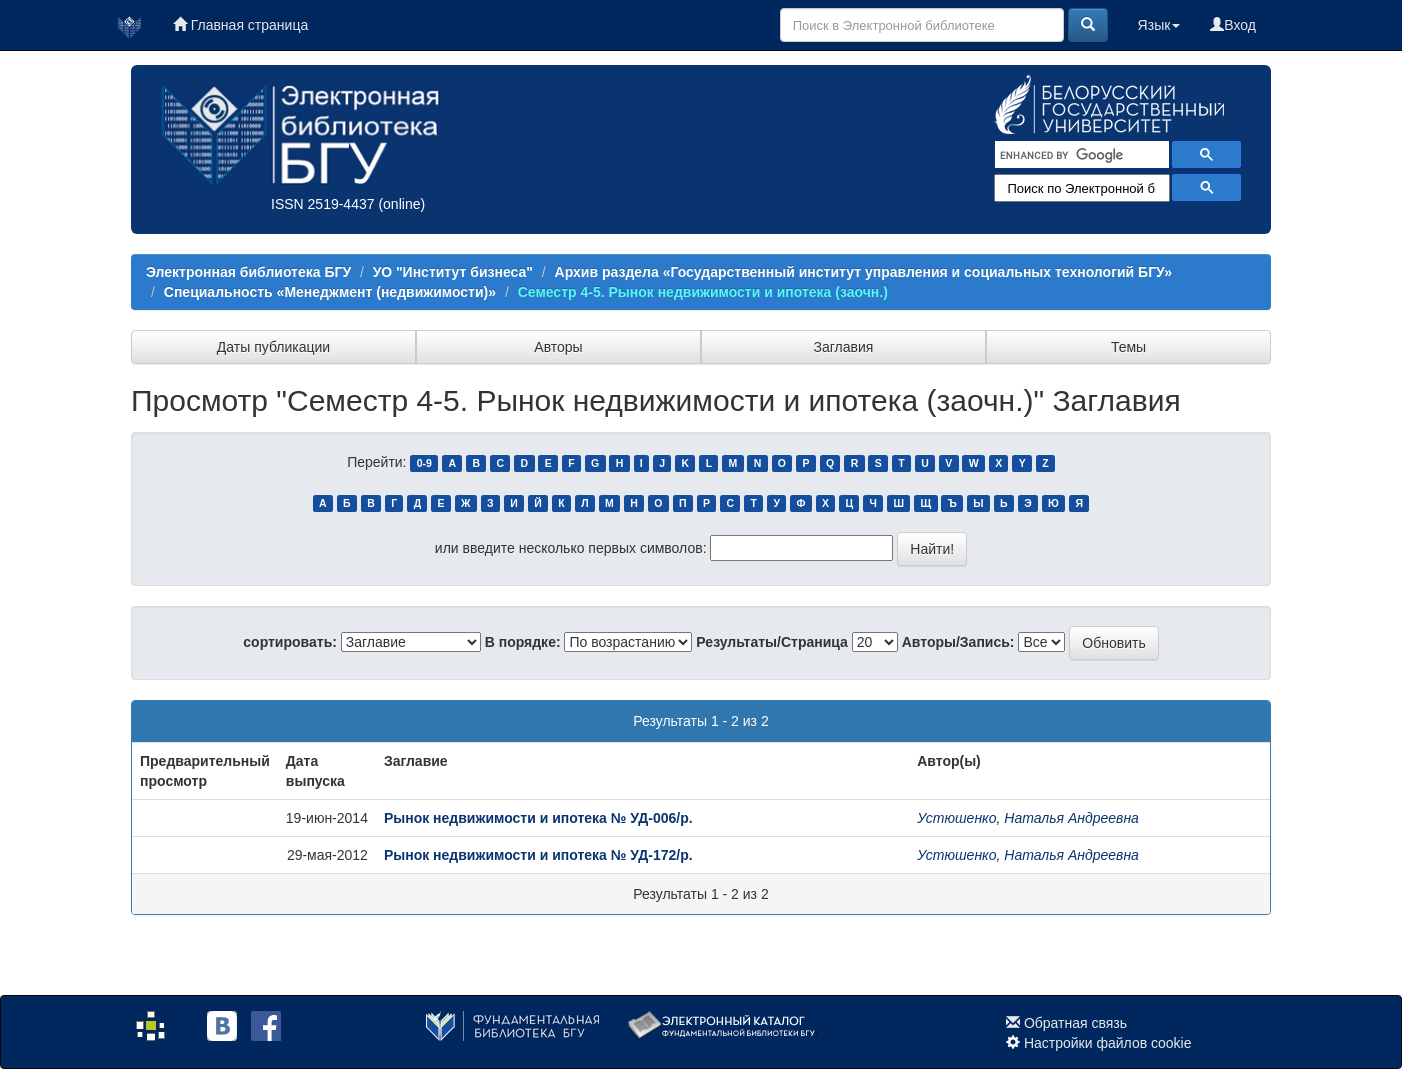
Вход (1233, 25)
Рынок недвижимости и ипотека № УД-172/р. (538, 855)
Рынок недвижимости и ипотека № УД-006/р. (538, 818)
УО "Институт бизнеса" (453, 272)
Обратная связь (1075, 1023)
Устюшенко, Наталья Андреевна (1028, 818)
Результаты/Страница (772, 642)
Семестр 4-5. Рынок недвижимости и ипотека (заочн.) (703, 292)
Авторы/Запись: (958, 642)
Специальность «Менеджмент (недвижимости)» (330, 292)
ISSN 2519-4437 (323, 204)
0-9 (424, 463)
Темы (1128, 347)
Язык (1159, 25)
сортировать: (290, 642)
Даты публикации (273, 347)
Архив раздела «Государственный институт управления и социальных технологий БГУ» (863, 272)
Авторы (558, 347)
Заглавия (844, 347)
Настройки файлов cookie (1108, 1043)
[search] (1080, 155)
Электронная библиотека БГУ (248, 272)
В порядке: (523, 642)
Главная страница (240, 25)
